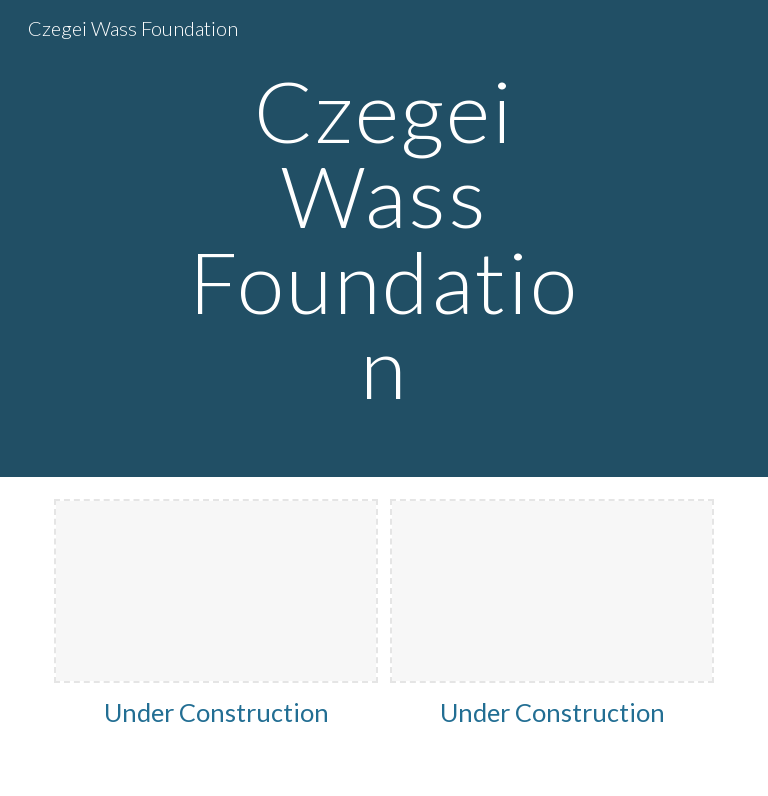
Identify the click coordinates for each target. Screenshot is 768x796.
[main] (383, 238)
